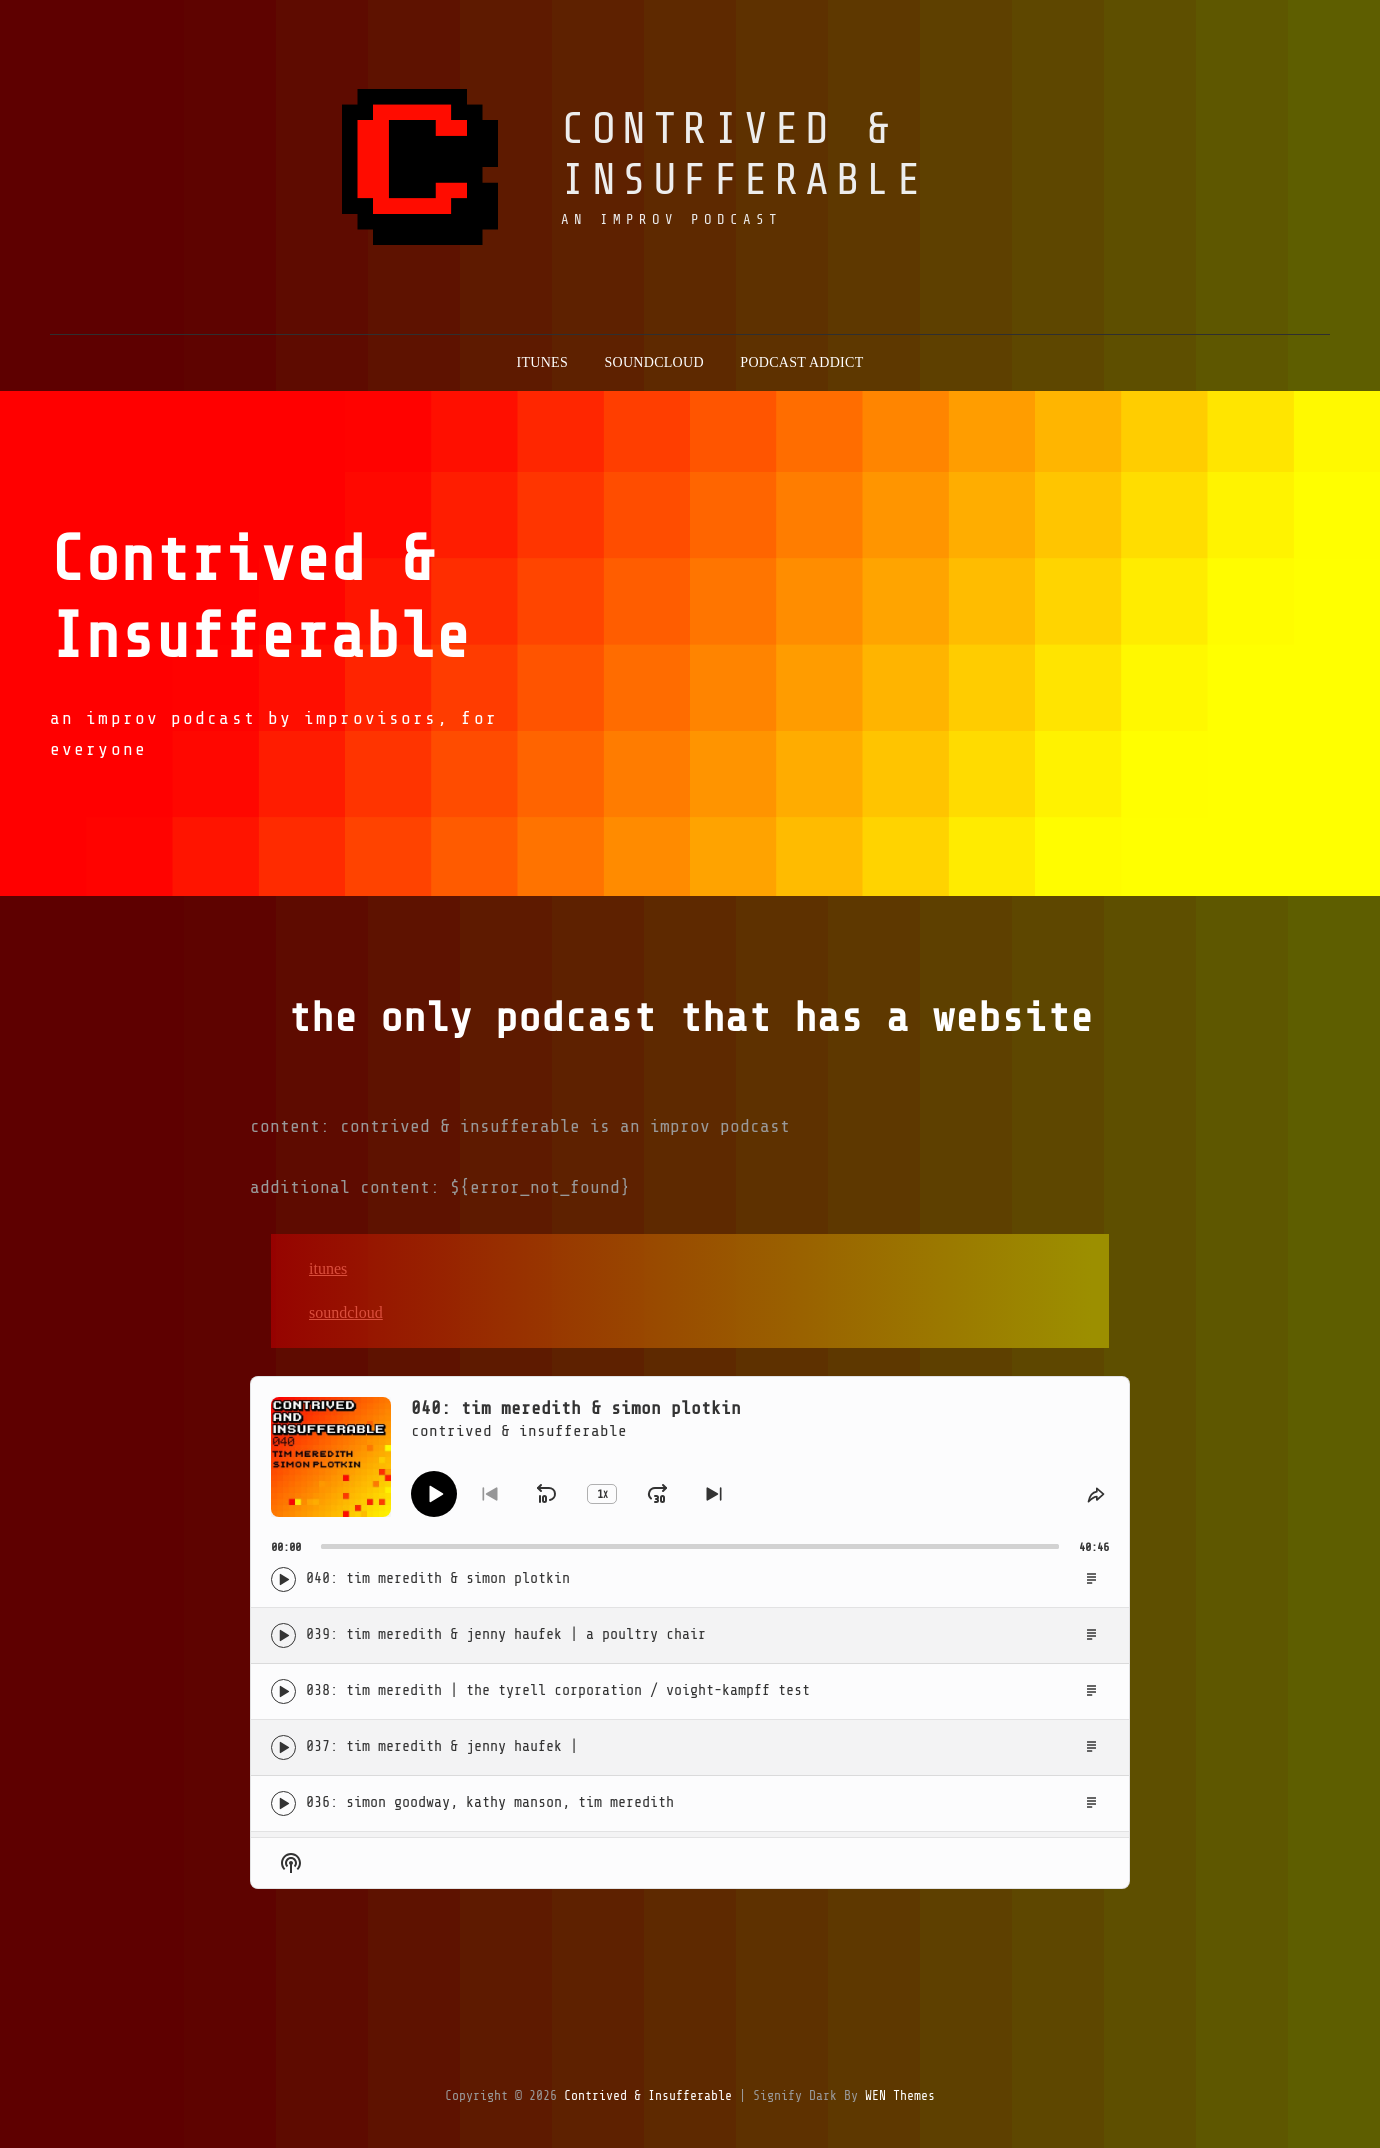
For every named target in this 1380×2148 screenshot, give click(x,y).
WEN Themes (900, 2095)
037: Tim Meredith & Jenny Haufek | (442, 1746)
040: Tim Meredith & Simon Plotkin (438, 1578)
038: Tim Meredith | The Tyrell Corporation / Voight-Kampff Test (558, 1690)
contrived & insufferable (744, 154)
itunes (542, 362)
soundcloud (653, 362)
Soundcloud (346, 1312)
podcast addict (801, 362)
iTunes (328, 1268)
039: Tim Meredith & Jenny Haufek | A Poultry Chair (506, 1634)
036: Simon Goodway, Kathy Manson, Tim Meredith (490, 1802)
